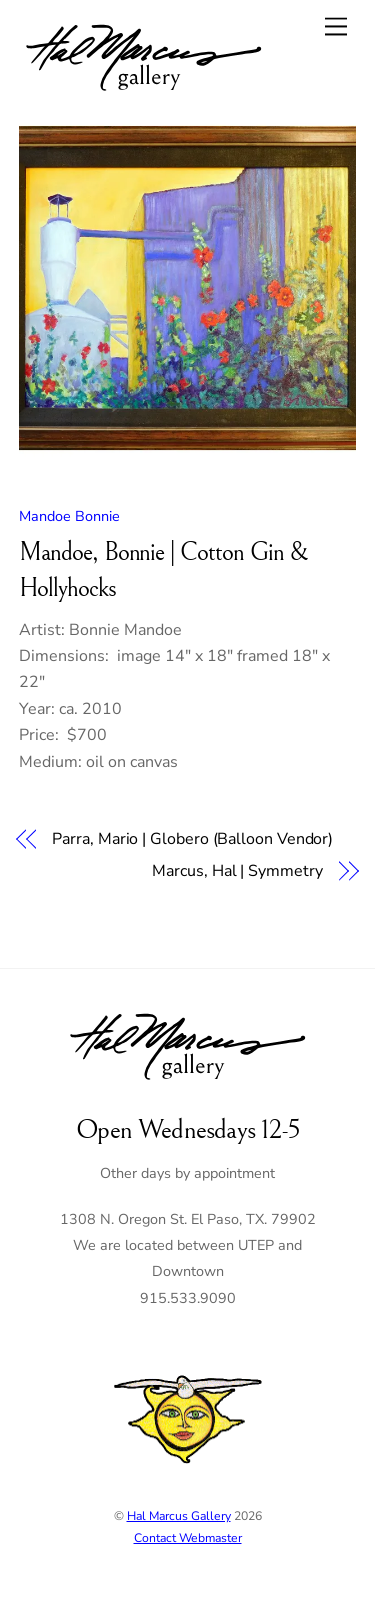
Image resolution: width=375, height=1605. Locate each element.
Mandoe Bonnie (69, 516)
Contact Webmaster (188, 1538)
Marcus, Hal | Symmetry (237, 871)
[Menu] (336, 26)
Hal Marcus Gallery (179, 1516)
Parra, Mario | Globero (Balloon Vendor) (192, 839)
